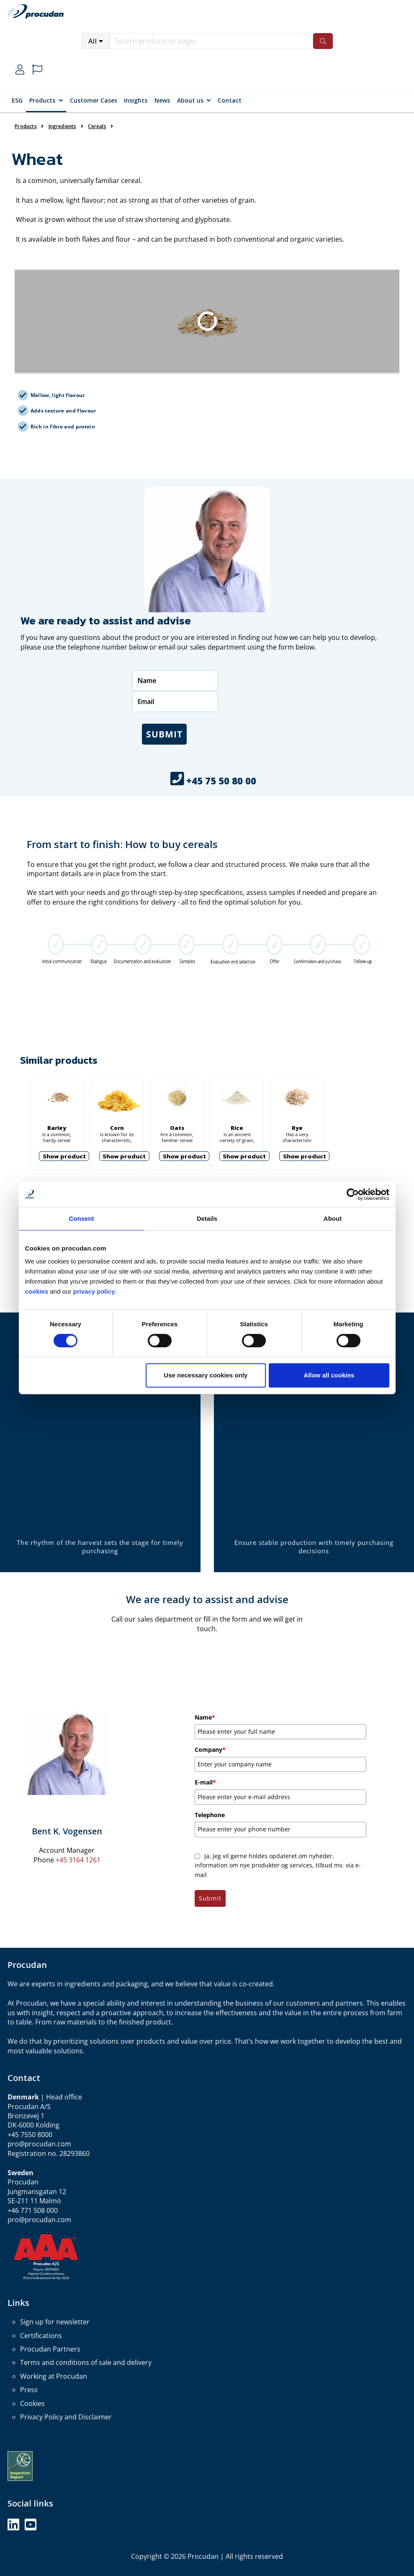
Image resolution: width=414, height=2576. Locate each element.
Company (210, 1749)
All (92, 41)
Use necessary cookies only (205, 1375)
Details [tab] (207, 1218)
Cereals (97, 126)
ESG (17, 100)
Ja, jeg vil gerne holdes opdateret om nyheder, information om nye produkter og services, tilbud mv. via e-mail (278, 1865)
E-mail (205, 1782)
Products (42, 100)
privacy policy (94, 1291)
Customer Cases (93, 100)
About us (190, 100)
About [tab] (333, 1218)
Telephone (210, 1815)
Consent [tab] (81, 1218)
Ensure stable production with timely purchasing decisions (313, 1546)
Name (205, 1717)
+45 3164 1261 (78, 1859)
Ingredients (63, 126)
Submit (164, 734)
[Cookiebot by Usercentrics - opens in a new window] (352, 1194)
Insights (135, 100)
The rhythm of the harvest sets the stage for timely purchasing (100, 1546)
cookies (37, 1291)
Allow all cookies (329, 1375)
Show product (64, 1156)
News (162, 100)
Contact (230, 100)
